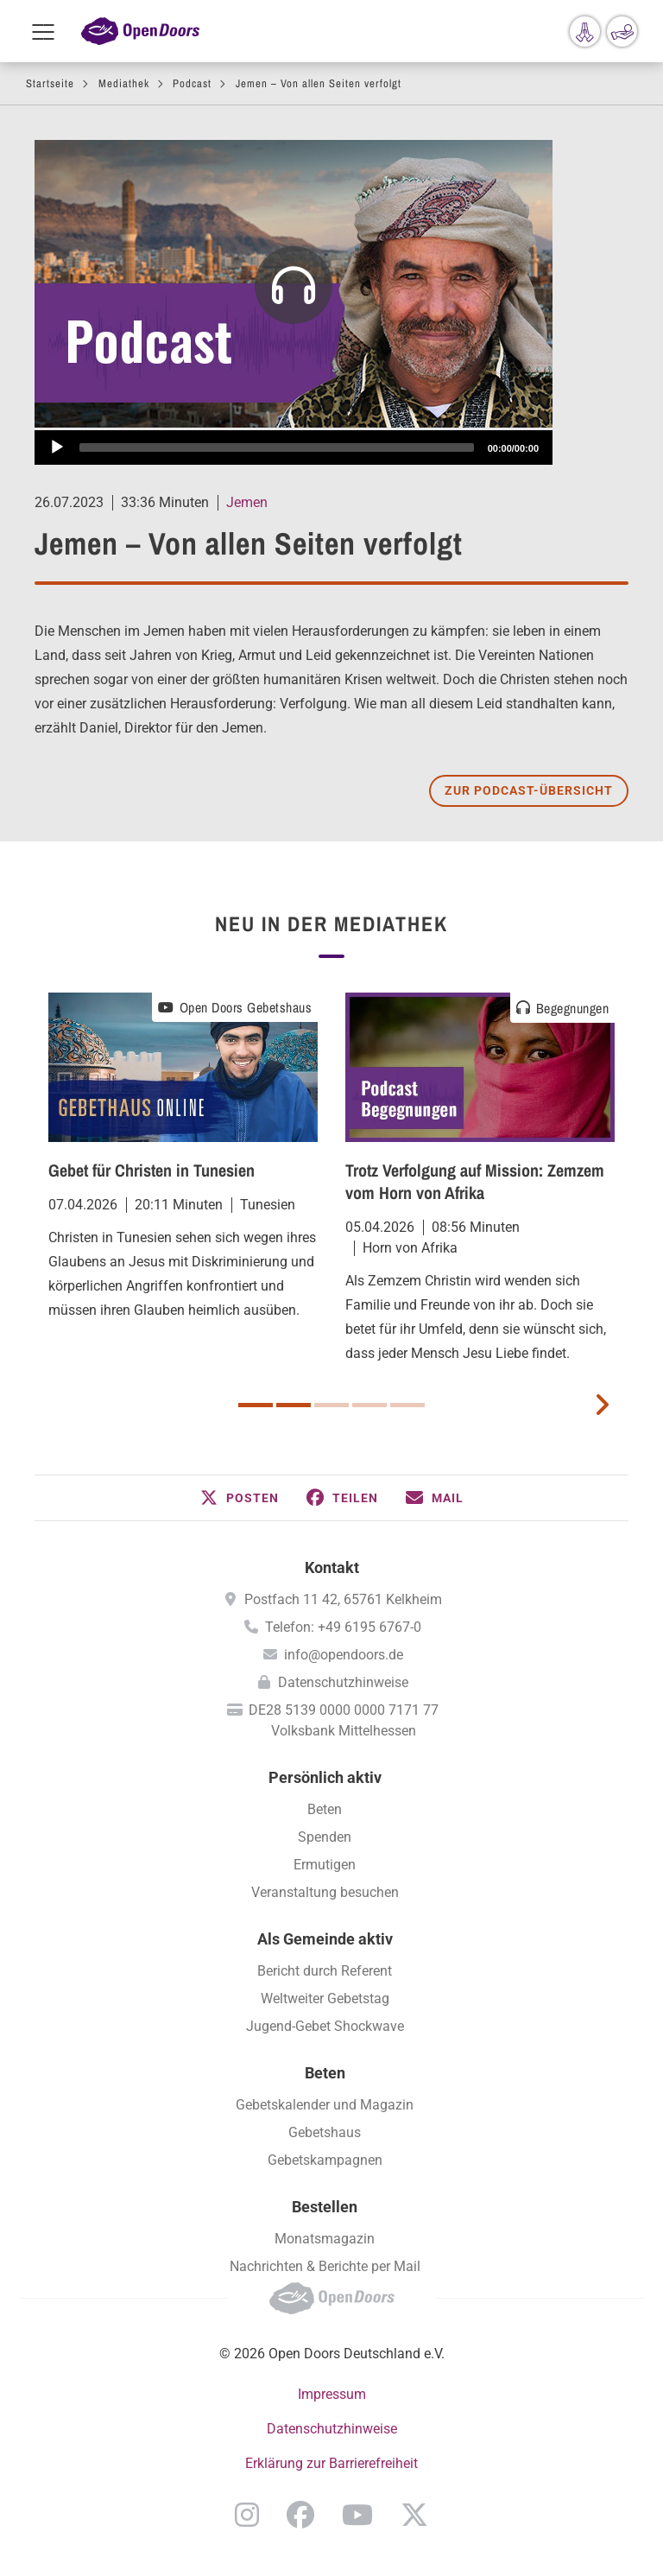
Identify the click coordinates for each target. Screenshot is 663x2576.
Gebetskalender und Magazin (325, 2105)
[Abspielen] (57, 447)
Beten (324, 1809)
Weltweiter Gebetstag (325, 1998)
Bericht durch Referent (324, 1971)
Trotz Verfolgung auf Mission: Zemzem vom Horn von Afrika (474, 1181)
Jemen (247, 502)
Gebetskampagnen (325, 2160)
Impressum (332, 2394)
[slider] (276, 447)
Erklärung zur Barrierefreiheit (331, 2463)
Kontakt (332, 1567)
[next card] (602, 1403)
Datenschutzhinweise (343, 1682)
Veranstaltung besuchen (325, 1892)
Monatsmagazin (325, 2238)
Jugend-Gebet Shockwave (325, 2026)
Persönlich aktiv (325, 1777)
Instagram (247, 2514)
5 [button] (407, 1405)
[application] (293, 447)
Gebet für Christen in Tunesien (151, 1170)
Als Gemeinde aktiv (325, 1939)
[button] (239, 1498)
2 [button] (293, 1405)
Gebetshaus (324, 2132)
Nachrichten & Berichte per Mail (325, 2266)
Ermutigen (325, 1864)
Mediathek (123, 83)
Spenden (324, 1837)
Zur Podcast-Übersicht (529, 790)
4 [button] (369, 1405)
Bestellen (324, 2207)
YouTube (357, 2514)
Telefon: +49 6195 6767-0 (343, 1627)
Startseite (50, 83)
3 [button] (331, 1405)
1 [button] (255, 1405)
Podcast (192, 83)
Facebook (300, 2514)
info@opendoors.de (343, 1654)
